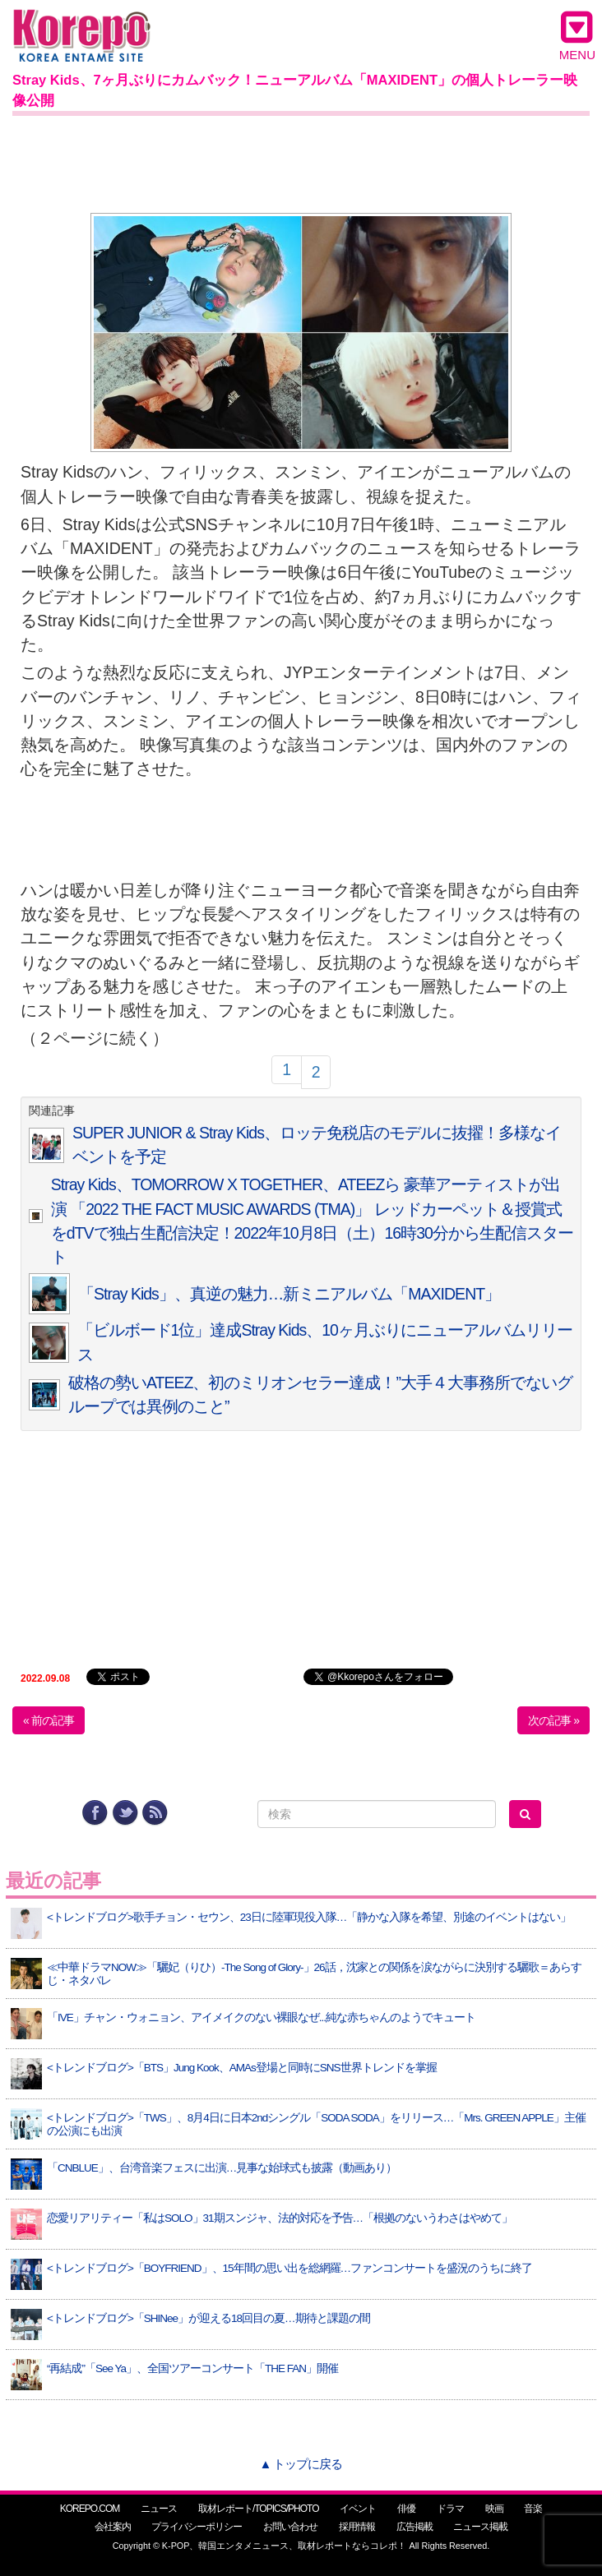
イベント (358, 2508)
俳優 (406, 2508)
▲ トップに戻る (300, 2464)
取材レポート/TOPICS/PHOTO (258, 2508)
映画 (494, 2508)
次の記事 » (553, 1720)
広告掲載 (414, 2526)
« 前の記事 (48, 1720)
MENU (577, 35)
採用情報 (357, 2526)
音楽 (533, 2508)
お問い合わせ (290, 2526)
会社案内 (113, 2526)
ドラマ (450, 2508)
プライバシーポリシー (196, 2526)
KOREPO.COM (90, 2508)
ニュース (159, 2508)
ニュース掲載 (480, 2526)
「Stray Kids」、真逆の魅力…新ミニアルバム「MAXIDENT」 (289, 1294)
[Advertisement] (301, 161)
